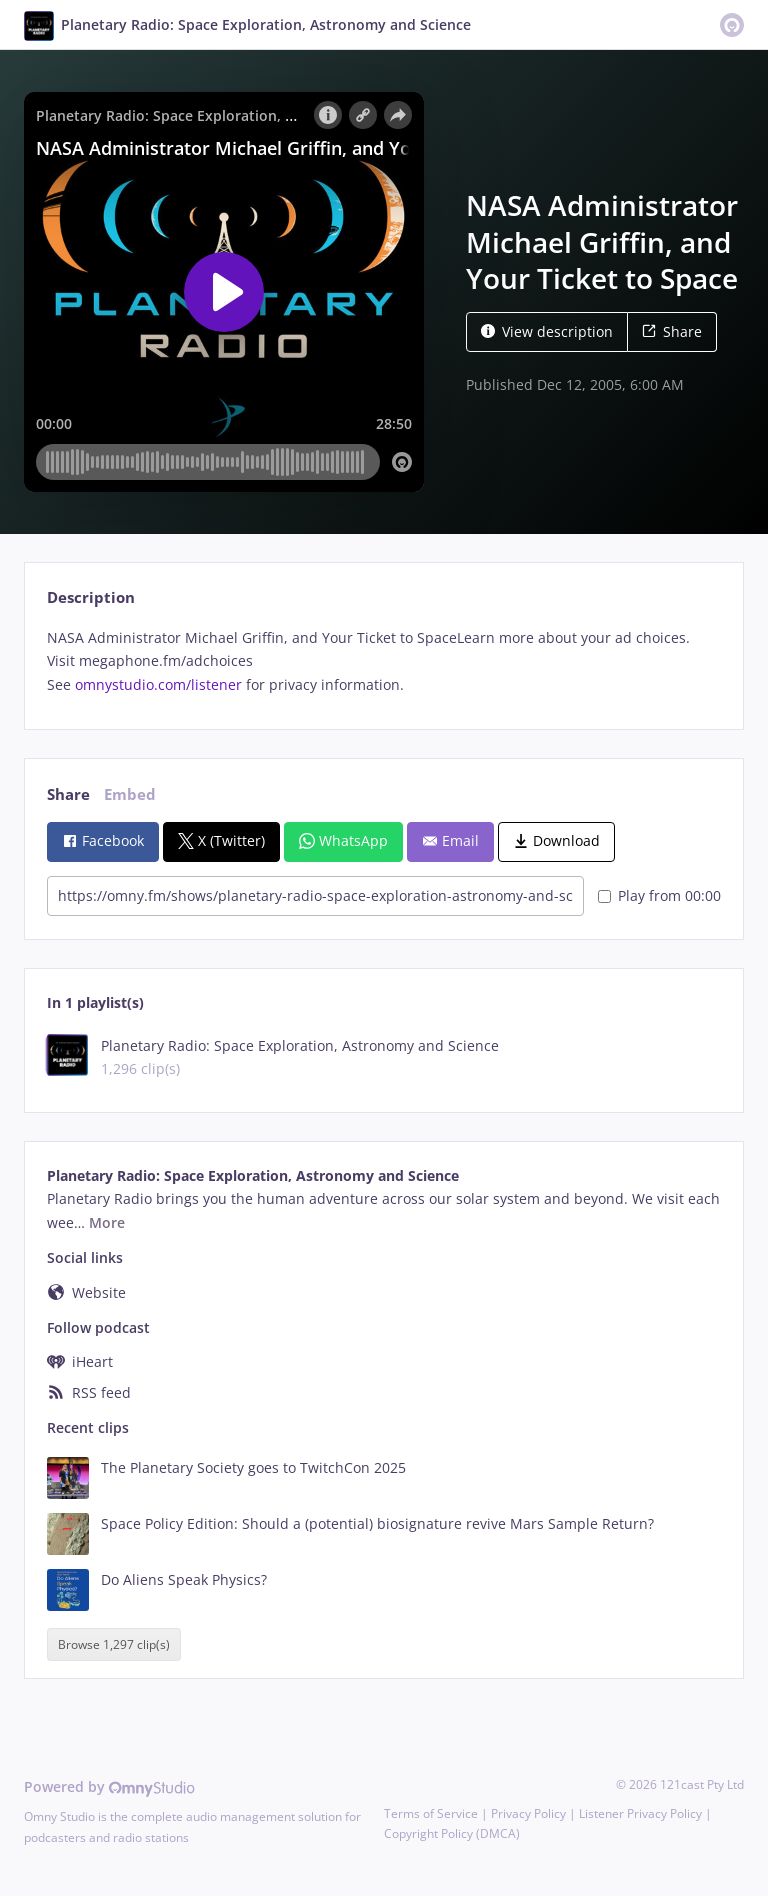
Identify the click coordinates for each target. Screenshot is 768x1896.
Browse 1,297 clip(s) (114, 1644)
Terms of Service (431, 1813)
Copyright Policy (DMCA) (452, 1833)
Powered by (109, 1786)
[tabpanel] (383, 661)
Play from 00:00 (659, 895)
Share (672, 331)
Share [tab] (68, 794)
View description (547, 331)
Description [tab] (91, 597)
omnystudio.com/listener (158, 684)
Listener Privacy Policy (640, 1813)
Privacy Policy (528, 1813)
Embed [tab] (130, 794)
